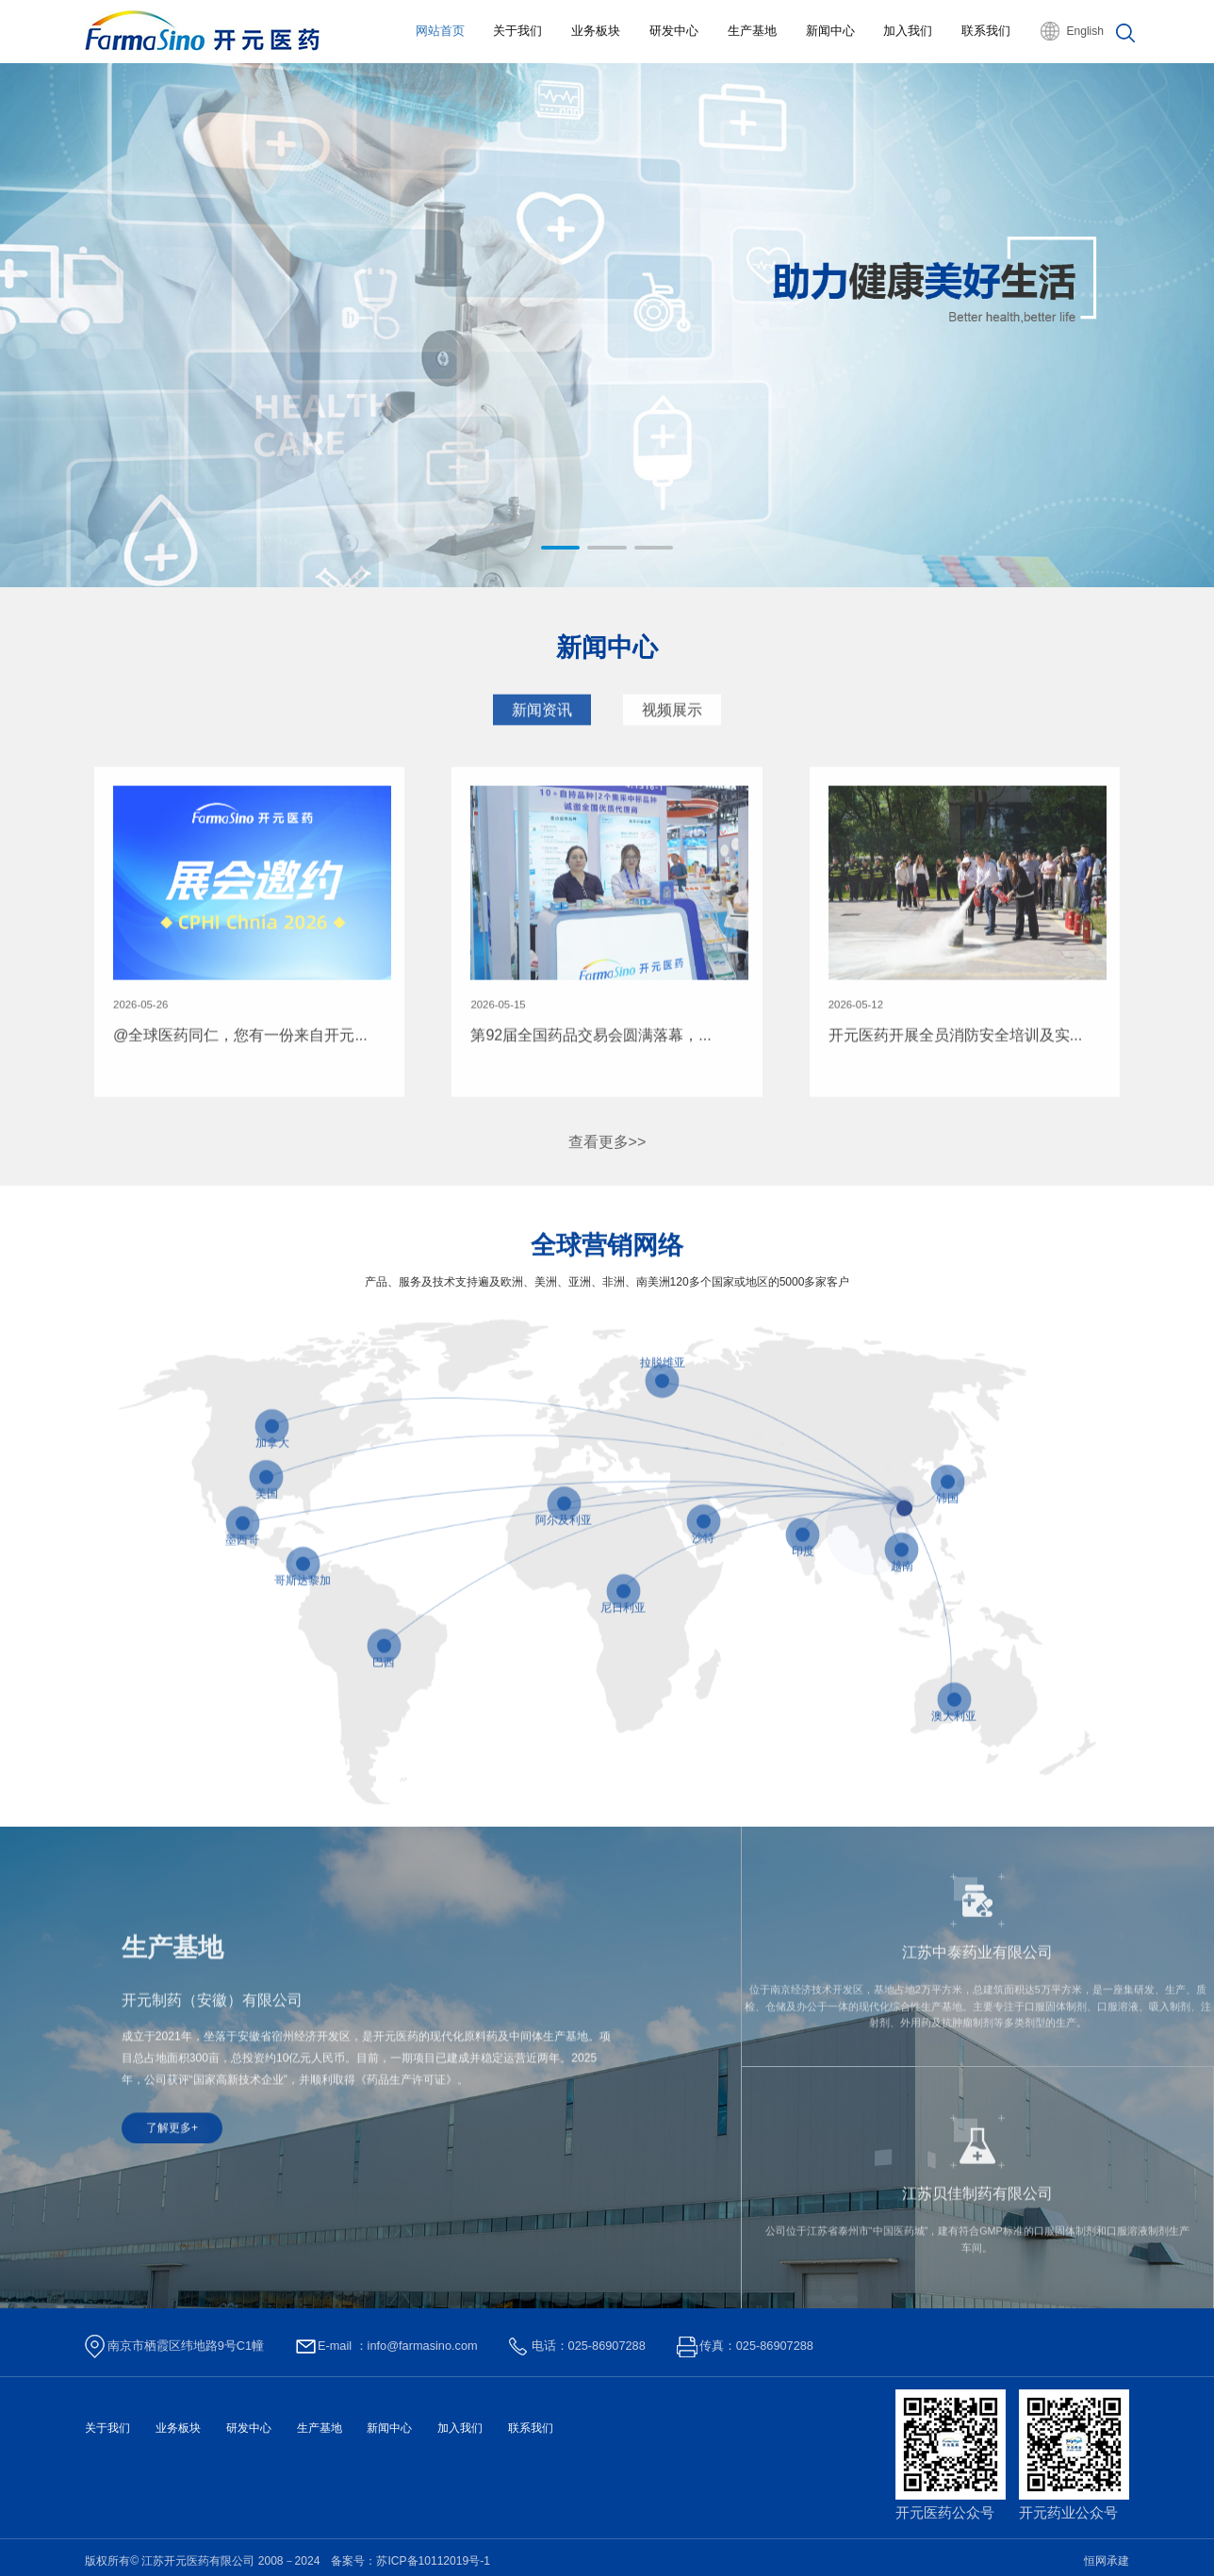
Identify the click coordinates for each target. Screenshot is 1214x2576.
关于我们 (516, 31)
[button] (561, 548)
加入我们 (907, 31)
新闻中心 (829, 31)
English (1085, 31)
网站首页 (438, 31)
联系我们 (985, 31)
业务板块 (594, 31)
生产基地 (751, 31)
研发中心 (672, 31)
